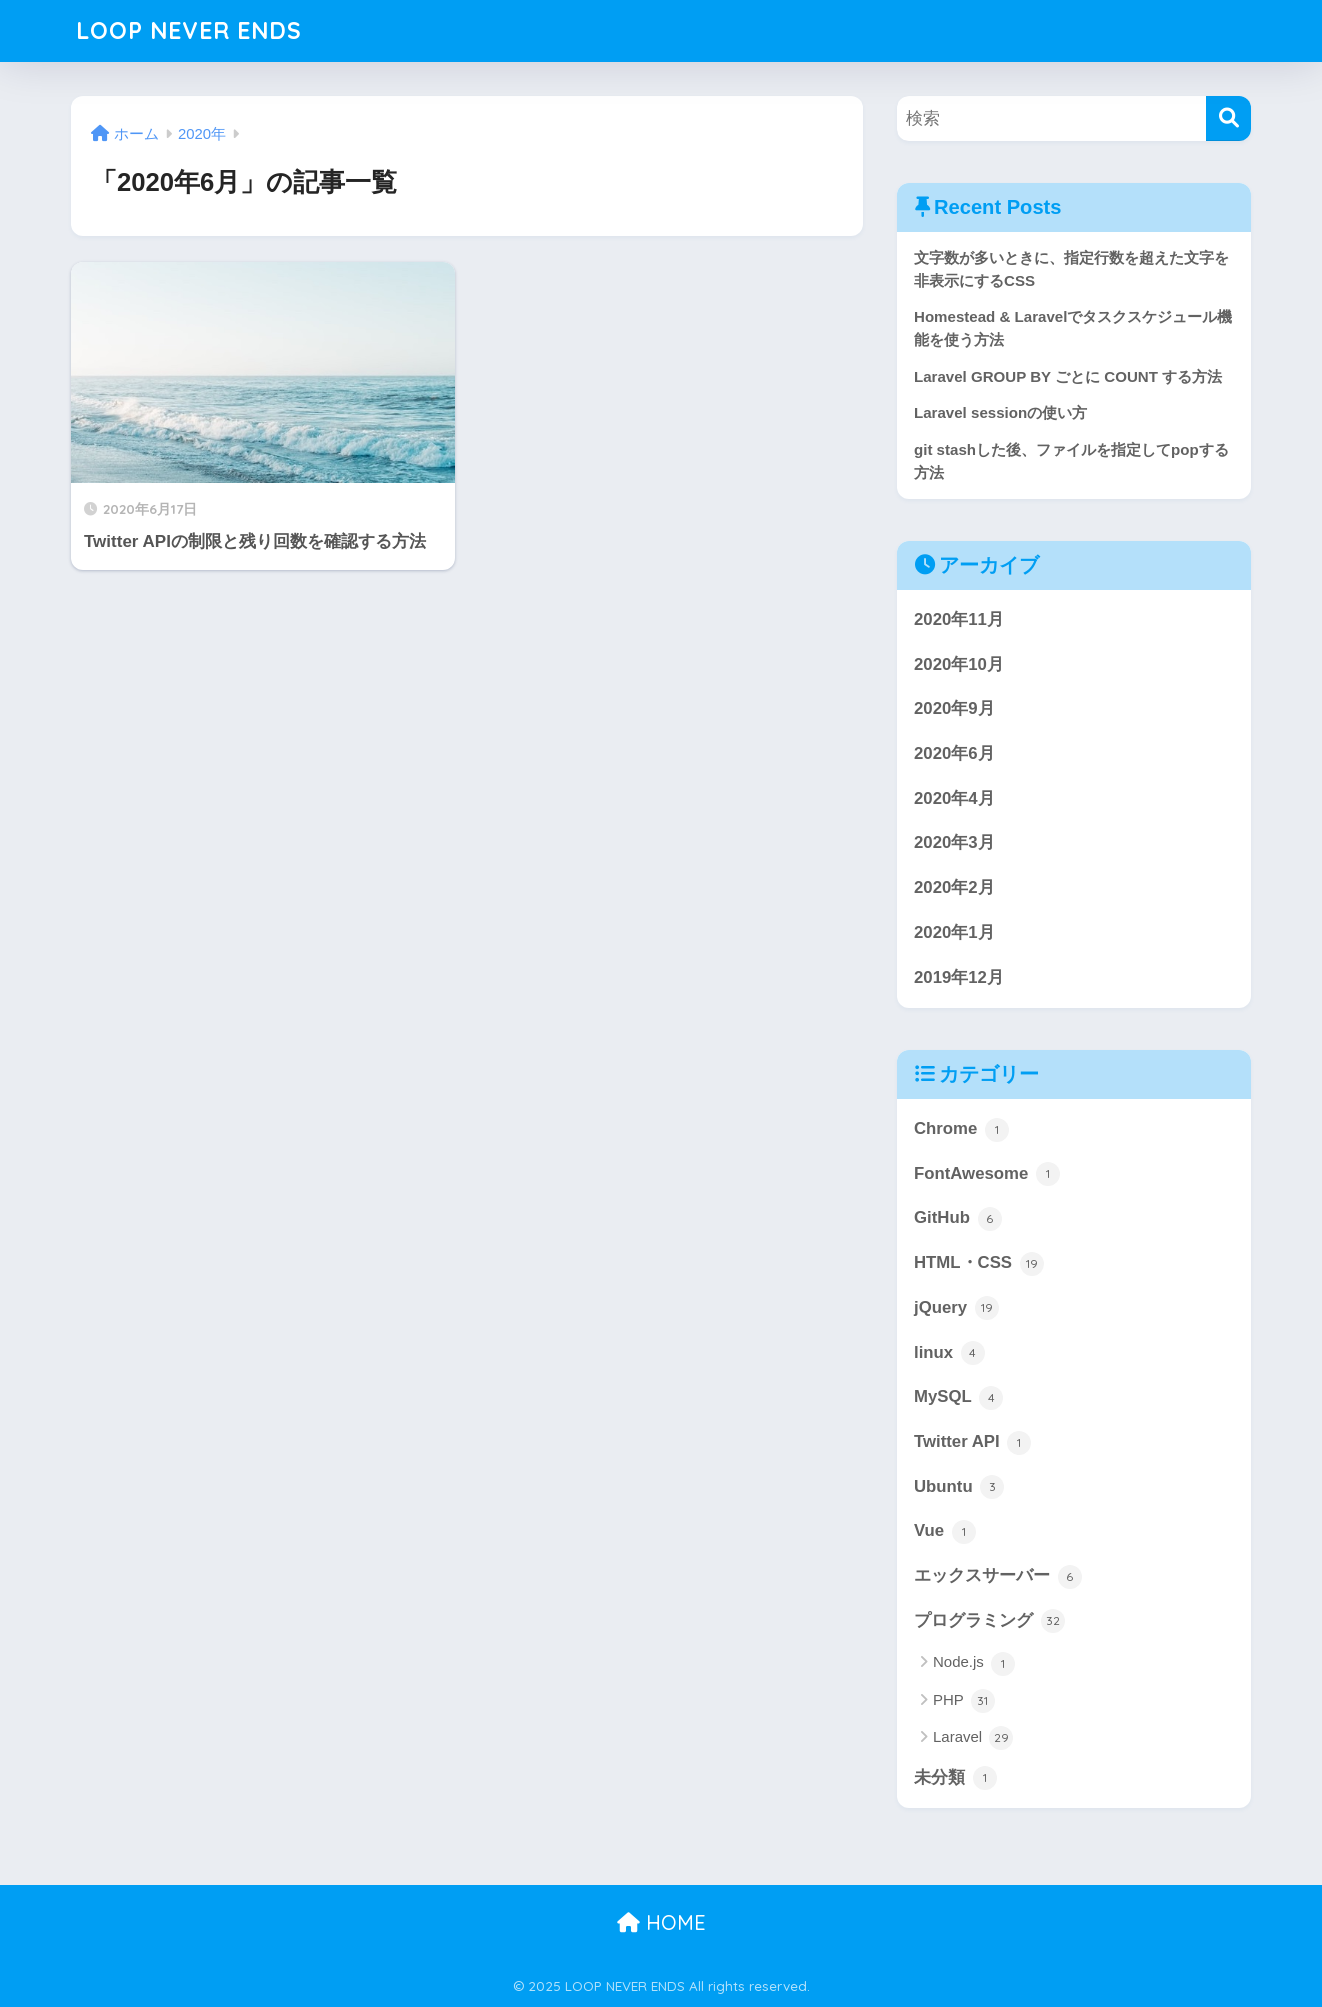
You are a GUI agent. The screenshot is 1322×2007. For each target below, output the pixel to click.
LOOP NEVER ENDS (189, 30)
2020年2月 (954, 887)
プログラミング (989, 1621)
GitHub (958, 1219)
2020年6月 (954, 753)
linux (949, 1353)
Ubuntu (959, 1487)
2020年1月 (954, 932)
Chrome (961, 1130)
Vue (945, 1532)
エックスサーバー (998, 1577)
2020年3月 (954, 842)
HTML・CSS (979, 1264)
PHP (964, 1701)
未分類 (955, 1778)
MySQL (958, 1398)
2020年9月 (954, 708)
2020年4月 (954, 798)
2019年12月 (959, 977)
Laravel (973, 1738)
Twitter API (972, 1443)
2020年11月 (959, 619)
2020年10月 (959, 664)
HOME (661, 1922)
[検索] (1228, 118)
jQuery (956, 1308)
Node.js (974, 1664)
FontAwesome (987, 1174)
